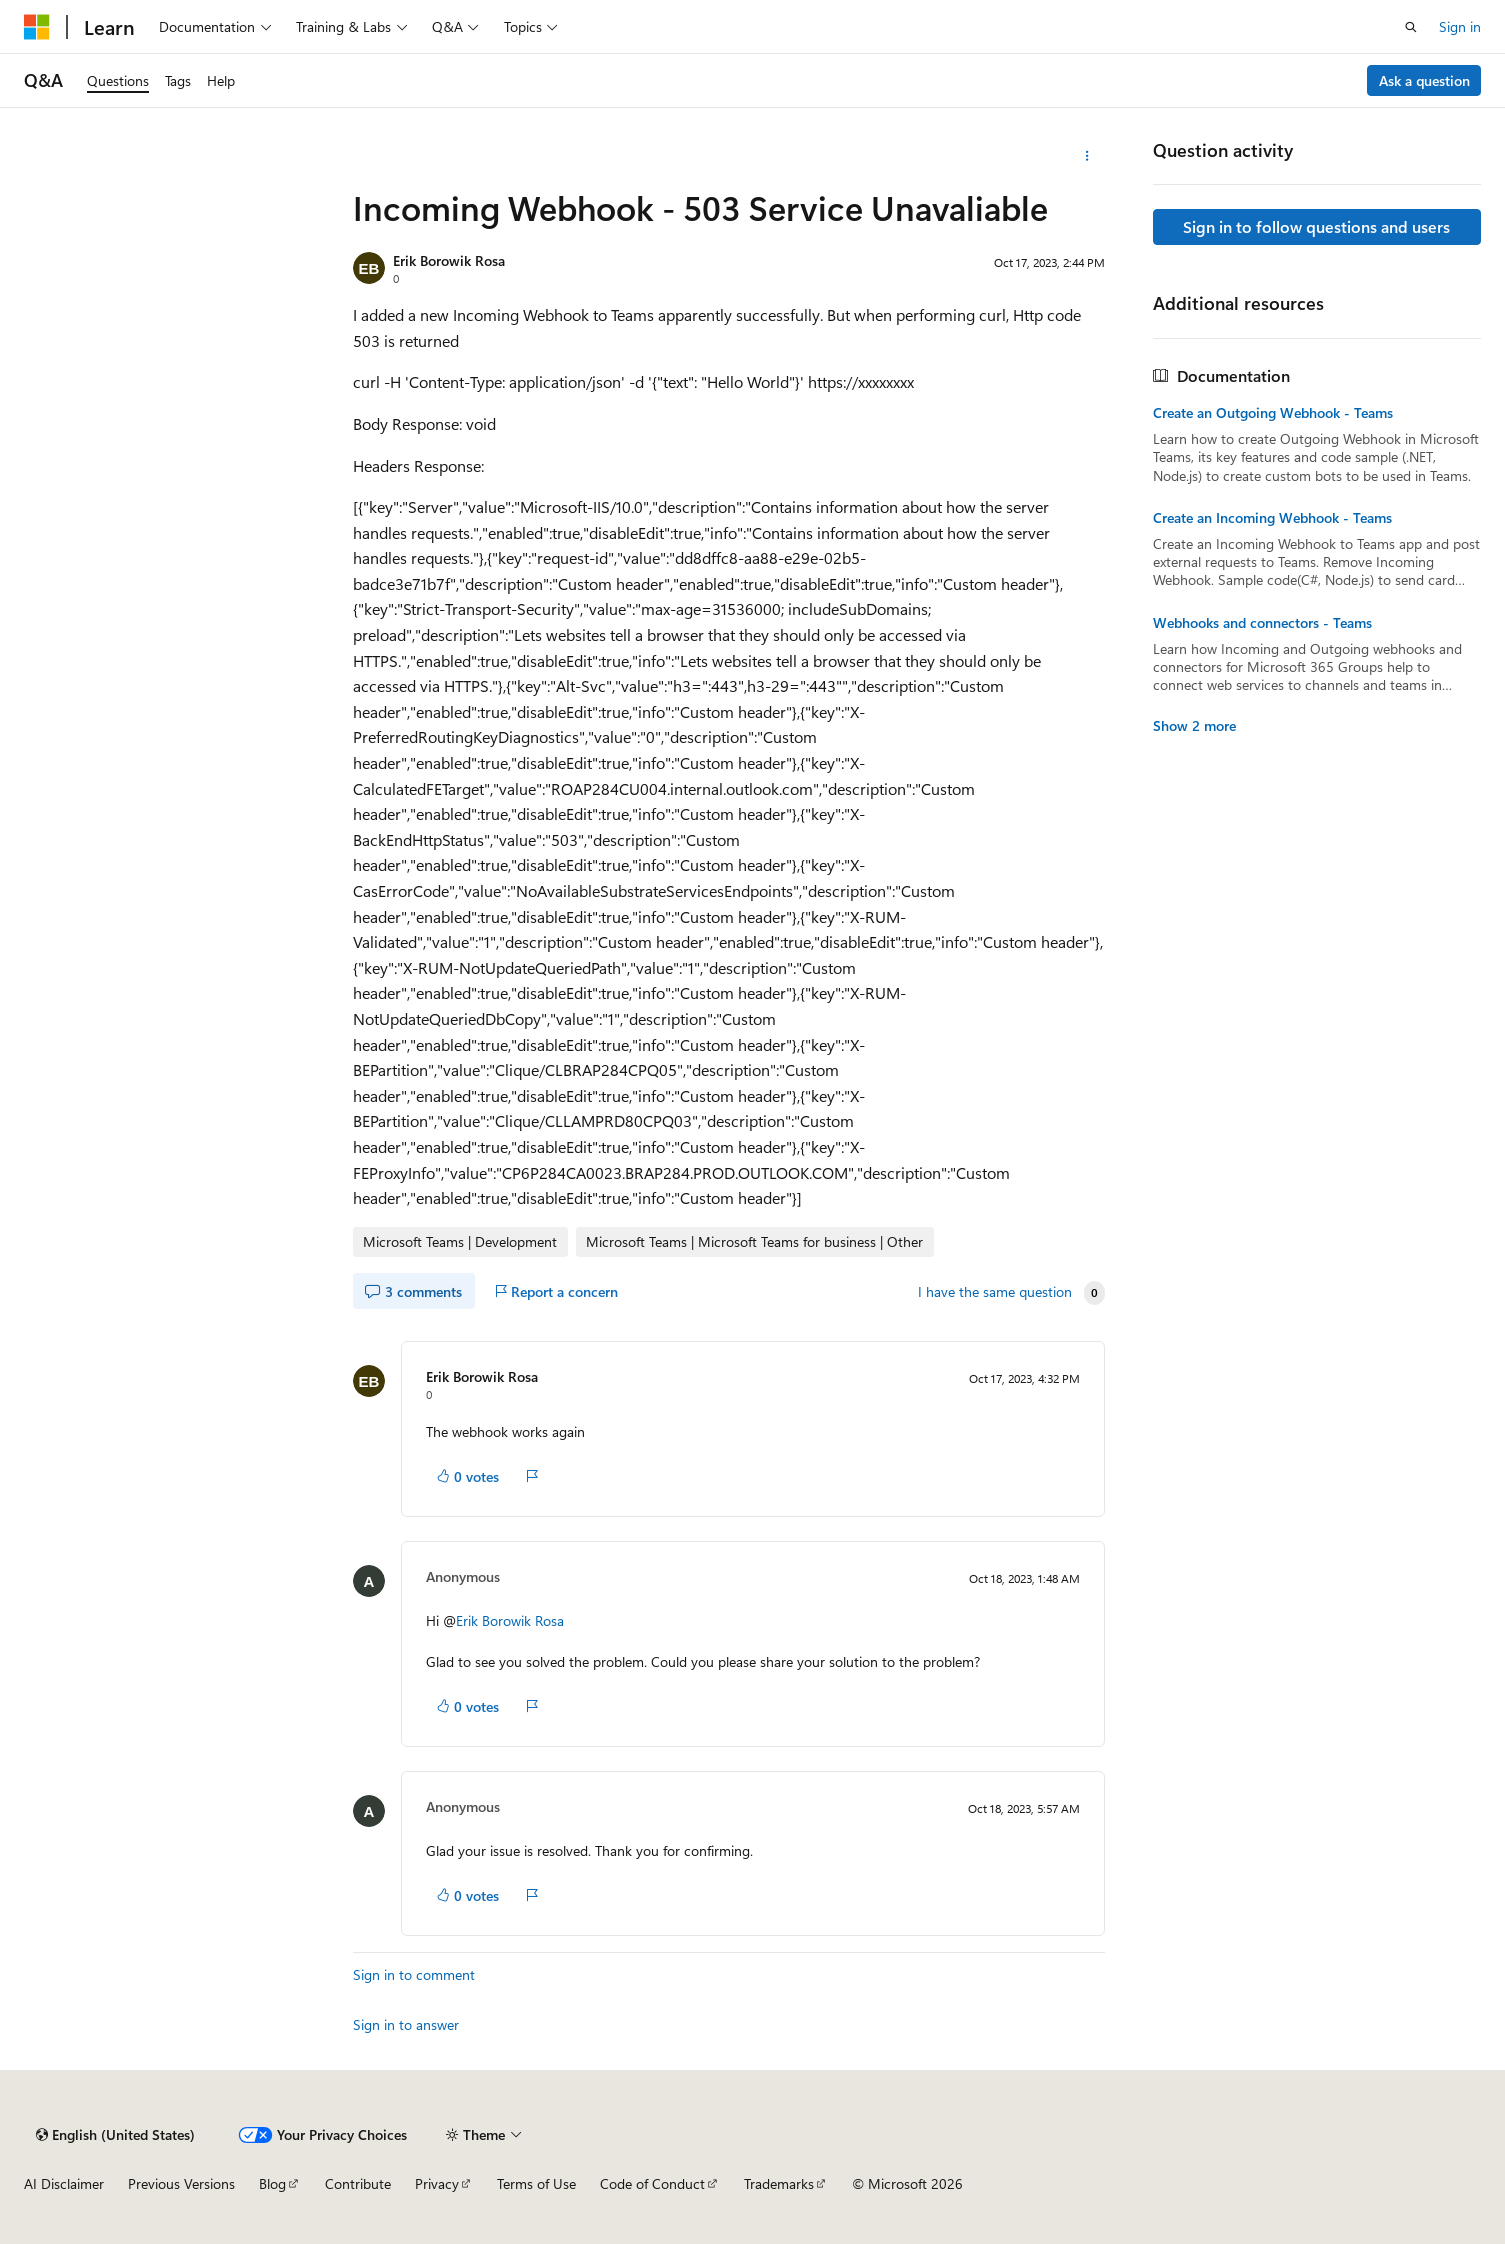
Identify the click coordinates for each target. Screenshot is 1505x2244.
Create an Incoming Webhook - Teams (1272, 518)
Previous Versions (181, 2183)
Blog (272, 2183)
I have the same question (995, 1292)
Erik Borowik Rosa (449, 260)
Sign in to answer (406, 2024)
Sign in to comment (414, 1974)
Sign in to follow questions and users (1316, 226)
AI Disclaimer (64, 2183)
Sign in (1460, 26)
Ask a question (1424, 80)
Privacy (437, 2183)
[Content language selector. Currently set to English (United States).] (115, 2135)
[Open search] (1411, 27)
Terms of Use (536, 2183)
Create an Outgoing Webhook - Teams (1273, 413)
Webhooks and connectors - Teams (1262, 623)
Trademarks (779, 2183)
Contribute (358, 2183)
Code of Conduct (652, 2183)
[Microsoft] (37, 27)
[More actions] (1087, 156)
